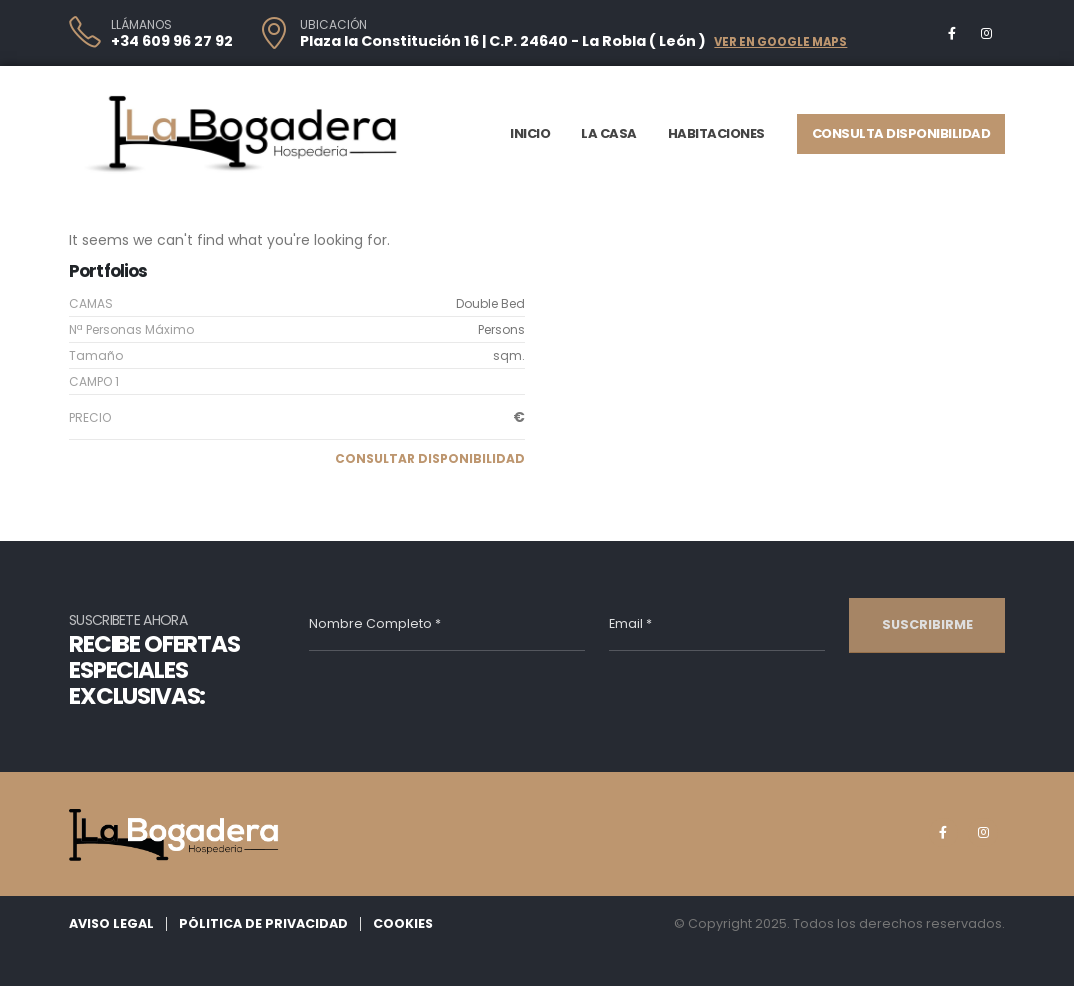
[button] (430, 459)
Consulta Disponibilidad (901, 133)
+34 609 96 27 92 (172, 41)
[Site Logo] (244, 133)
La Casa (609, 133)
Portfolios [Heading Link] (108, 271)
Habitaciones (716, 133)
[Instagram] (986, 33)
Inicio (530, 133)
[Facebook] (952, 33)
